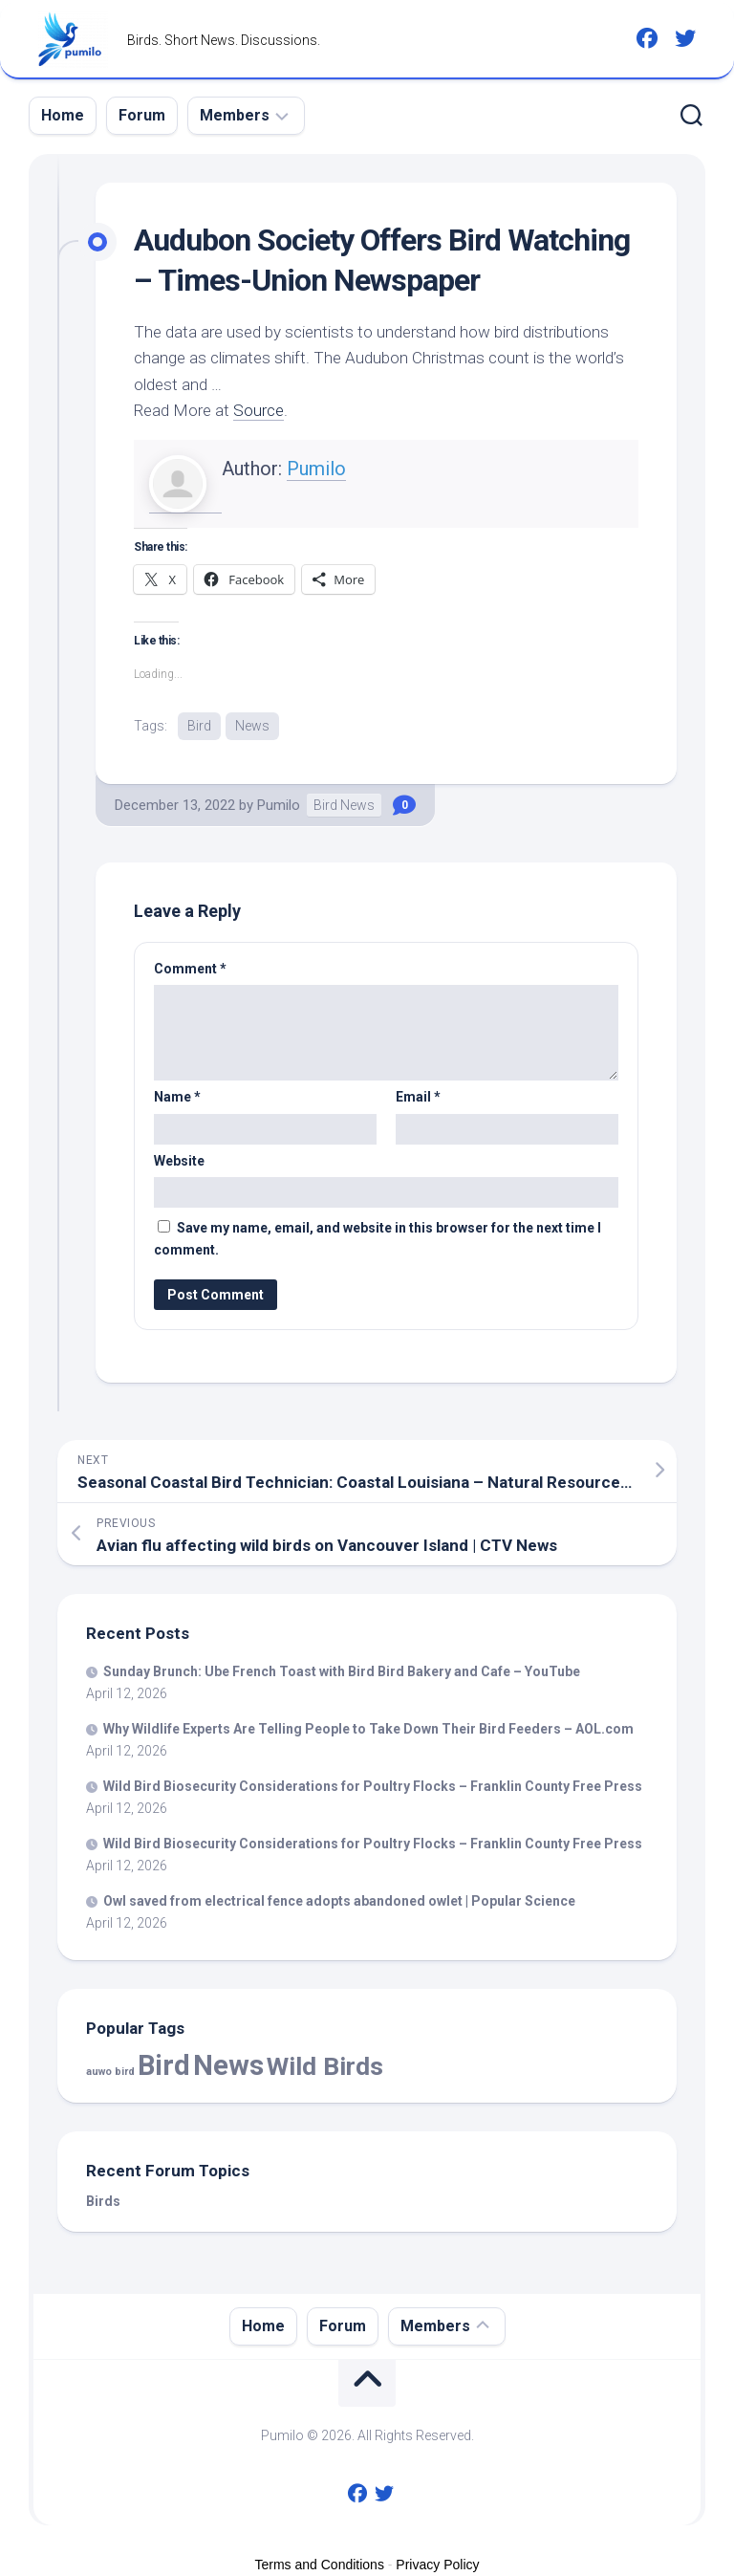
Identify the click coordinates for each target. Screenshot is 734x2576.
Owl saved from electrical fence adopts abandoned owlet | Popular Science (339, 1901)
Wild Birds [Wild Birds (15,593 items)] (325, 2066)
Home (62, 115)
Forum (142, 115)
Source (258, 410)
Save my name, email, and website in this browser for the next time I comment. (377, 1238)
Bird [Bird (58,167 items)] (164, 2065)
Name (177, 1096)
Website (179, 1160)
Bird (199, 725)
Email (418, 1096)
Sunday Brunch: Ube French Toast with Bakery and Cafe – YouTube (341, 1671)
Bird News (344, 805)
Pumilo (316, 468)
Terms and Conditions (319, 2564)
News (252, 725)
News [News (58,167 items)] (228, 2065)
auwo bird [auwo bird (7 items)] (110, 2071)
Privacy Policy (437, 2564)
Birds (103, 2201)
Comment (190, 968)
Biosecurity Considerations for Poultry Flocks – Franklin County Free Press (372, 1786)
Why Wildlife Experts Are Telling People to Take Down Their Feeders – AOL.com (368, 1728)
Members (235, 115)
